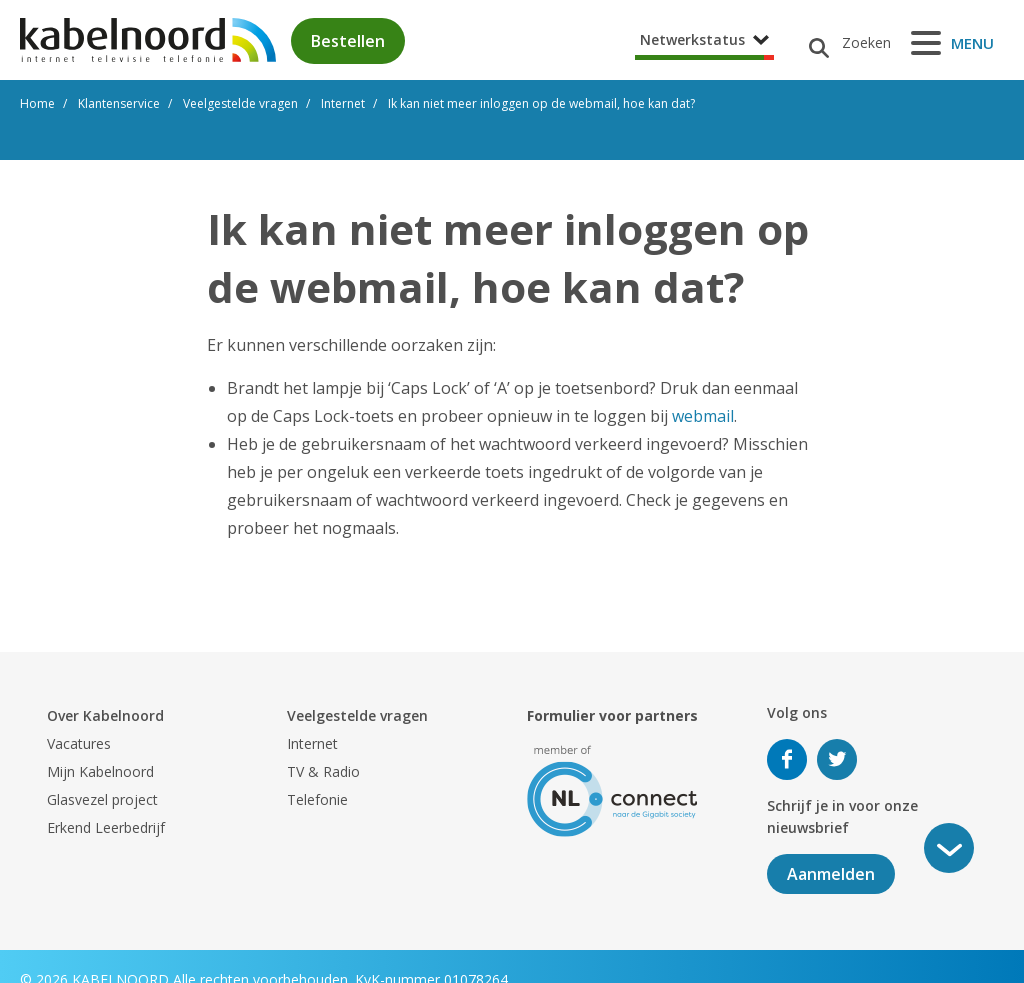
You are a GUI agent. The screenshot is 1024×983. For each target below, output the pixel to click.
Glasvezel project (102, 799)
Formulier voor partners (612, 715)
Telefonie (317, 799)
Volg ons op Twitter (837, 759)
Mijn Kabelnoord (100, 771)
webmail (703, 416)
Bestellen (348, 41)
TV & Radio (323, 771)
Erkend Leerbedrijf (106, 827)
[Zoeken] (842, 43)
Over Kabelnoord (105, 715)
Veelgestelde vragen (357, 715)
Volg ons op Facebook (787, 759)
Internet (312, 743)
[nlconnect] (612, 789)
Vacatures (79, 743)
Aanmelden (831, 874)
